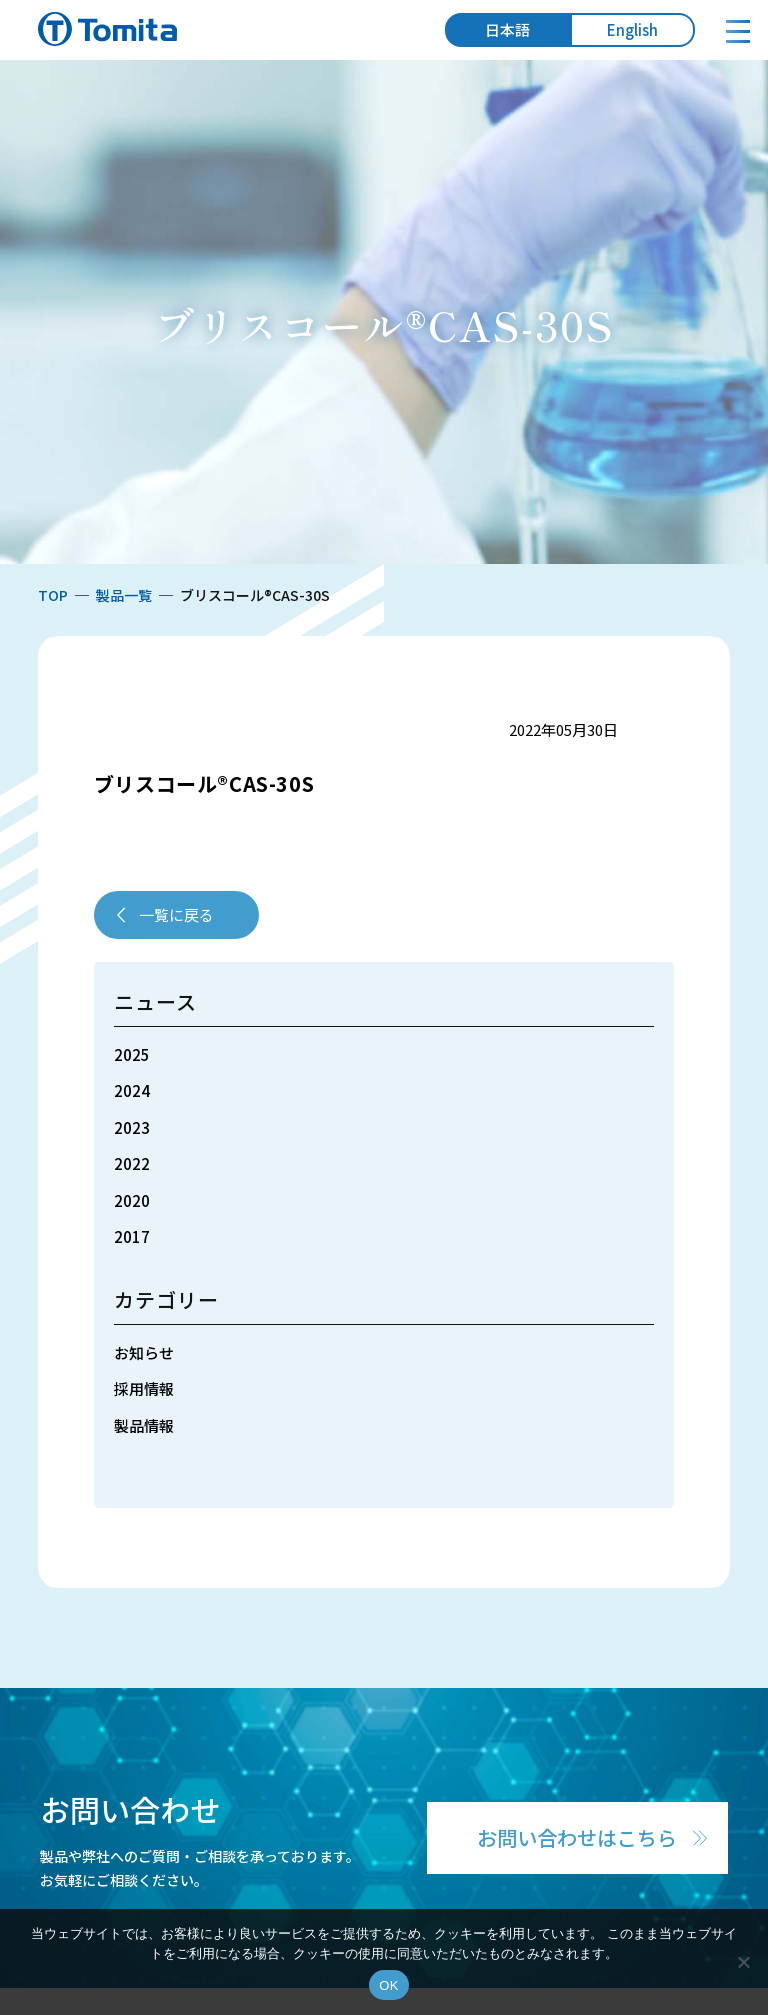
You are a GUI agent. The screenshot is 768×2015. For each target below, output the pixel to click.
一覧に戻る (176, 914)
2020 (132, 1200)
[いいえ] (743, 1962)
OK (388, 1985)
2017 (132, 1236)
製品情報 (144, 1425)
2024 (132, 1090)
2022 (132, 1163)
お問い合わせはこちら (577, 1837)
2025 (132, 1054)
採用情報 (144, 1388)
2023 (132, 1127)
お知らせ (144, 1352)
